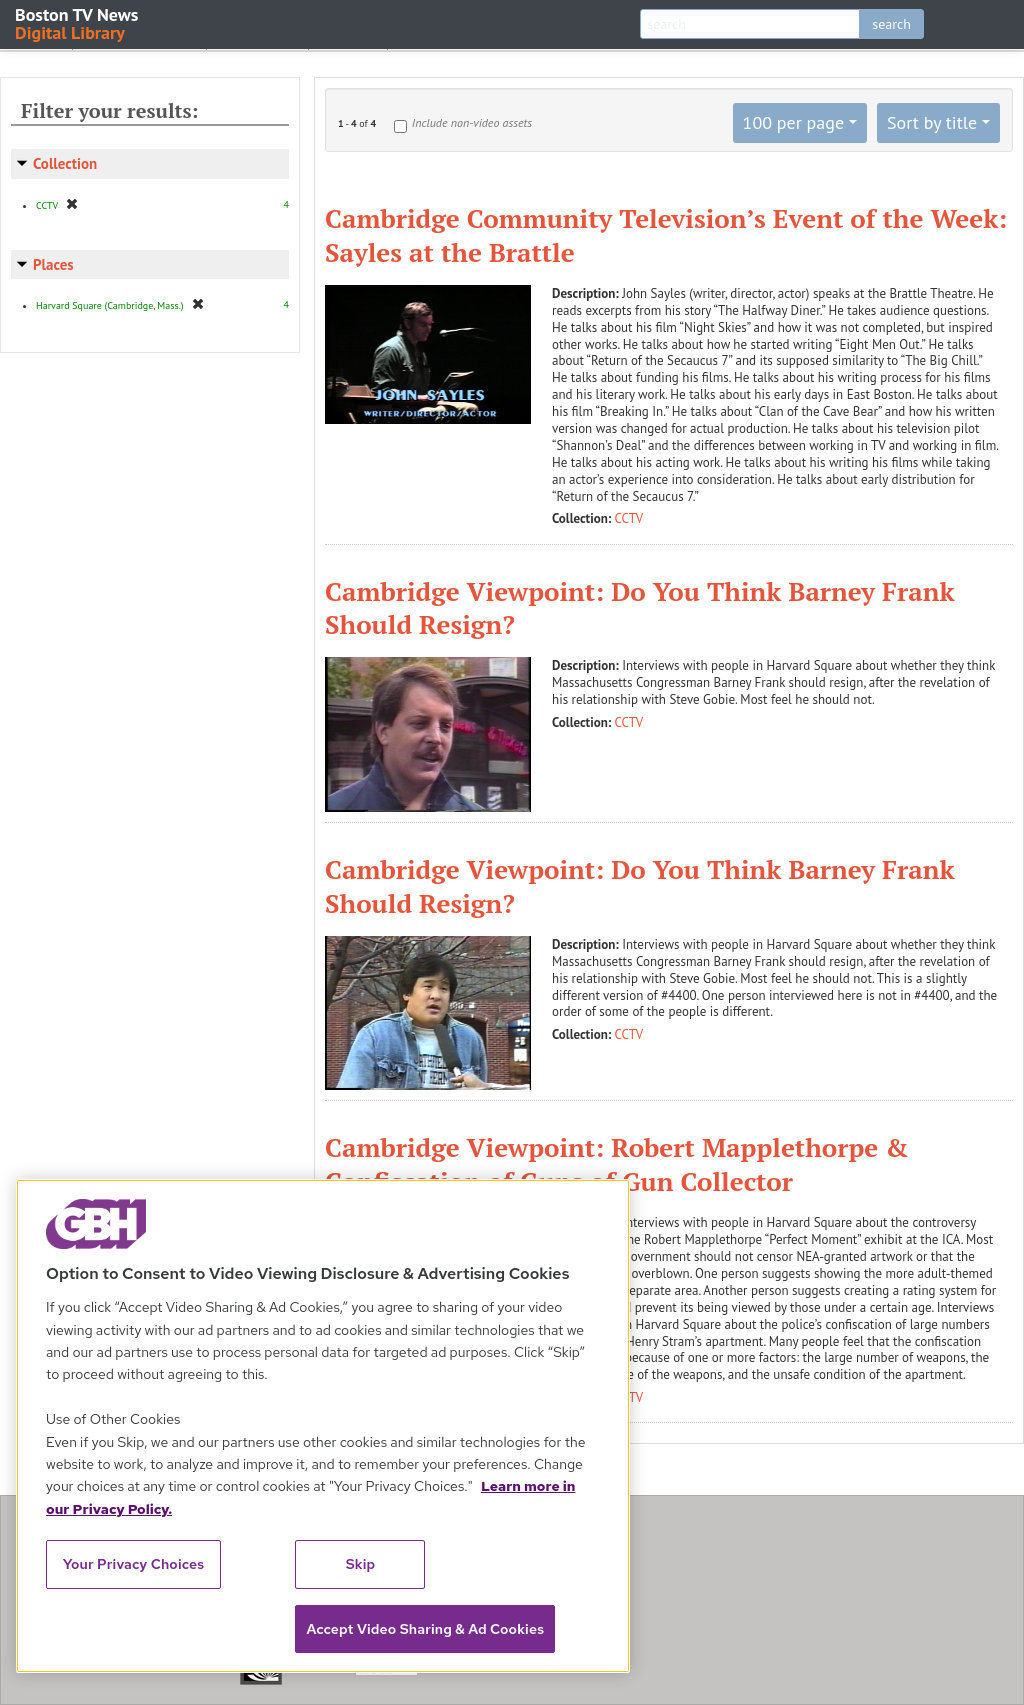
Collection (65, 163)
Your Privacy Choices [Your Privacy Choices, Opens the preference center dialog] (134, 1564)
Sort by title (932, 122)
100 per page (794, 122)
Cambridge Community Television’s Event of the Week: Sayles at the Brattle (666, 235)
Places (53, 264)
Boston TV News (78, 22)
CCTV (629, 518)
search (891, 24)
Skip (361, 1564)
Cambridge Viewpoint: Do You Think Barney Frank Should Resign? (640, 608)
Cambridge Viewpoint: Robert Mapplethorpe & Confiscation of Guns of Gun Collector (617, 1164)
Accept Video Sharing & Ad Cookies (425, 1629)
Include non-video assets (472, 122)
